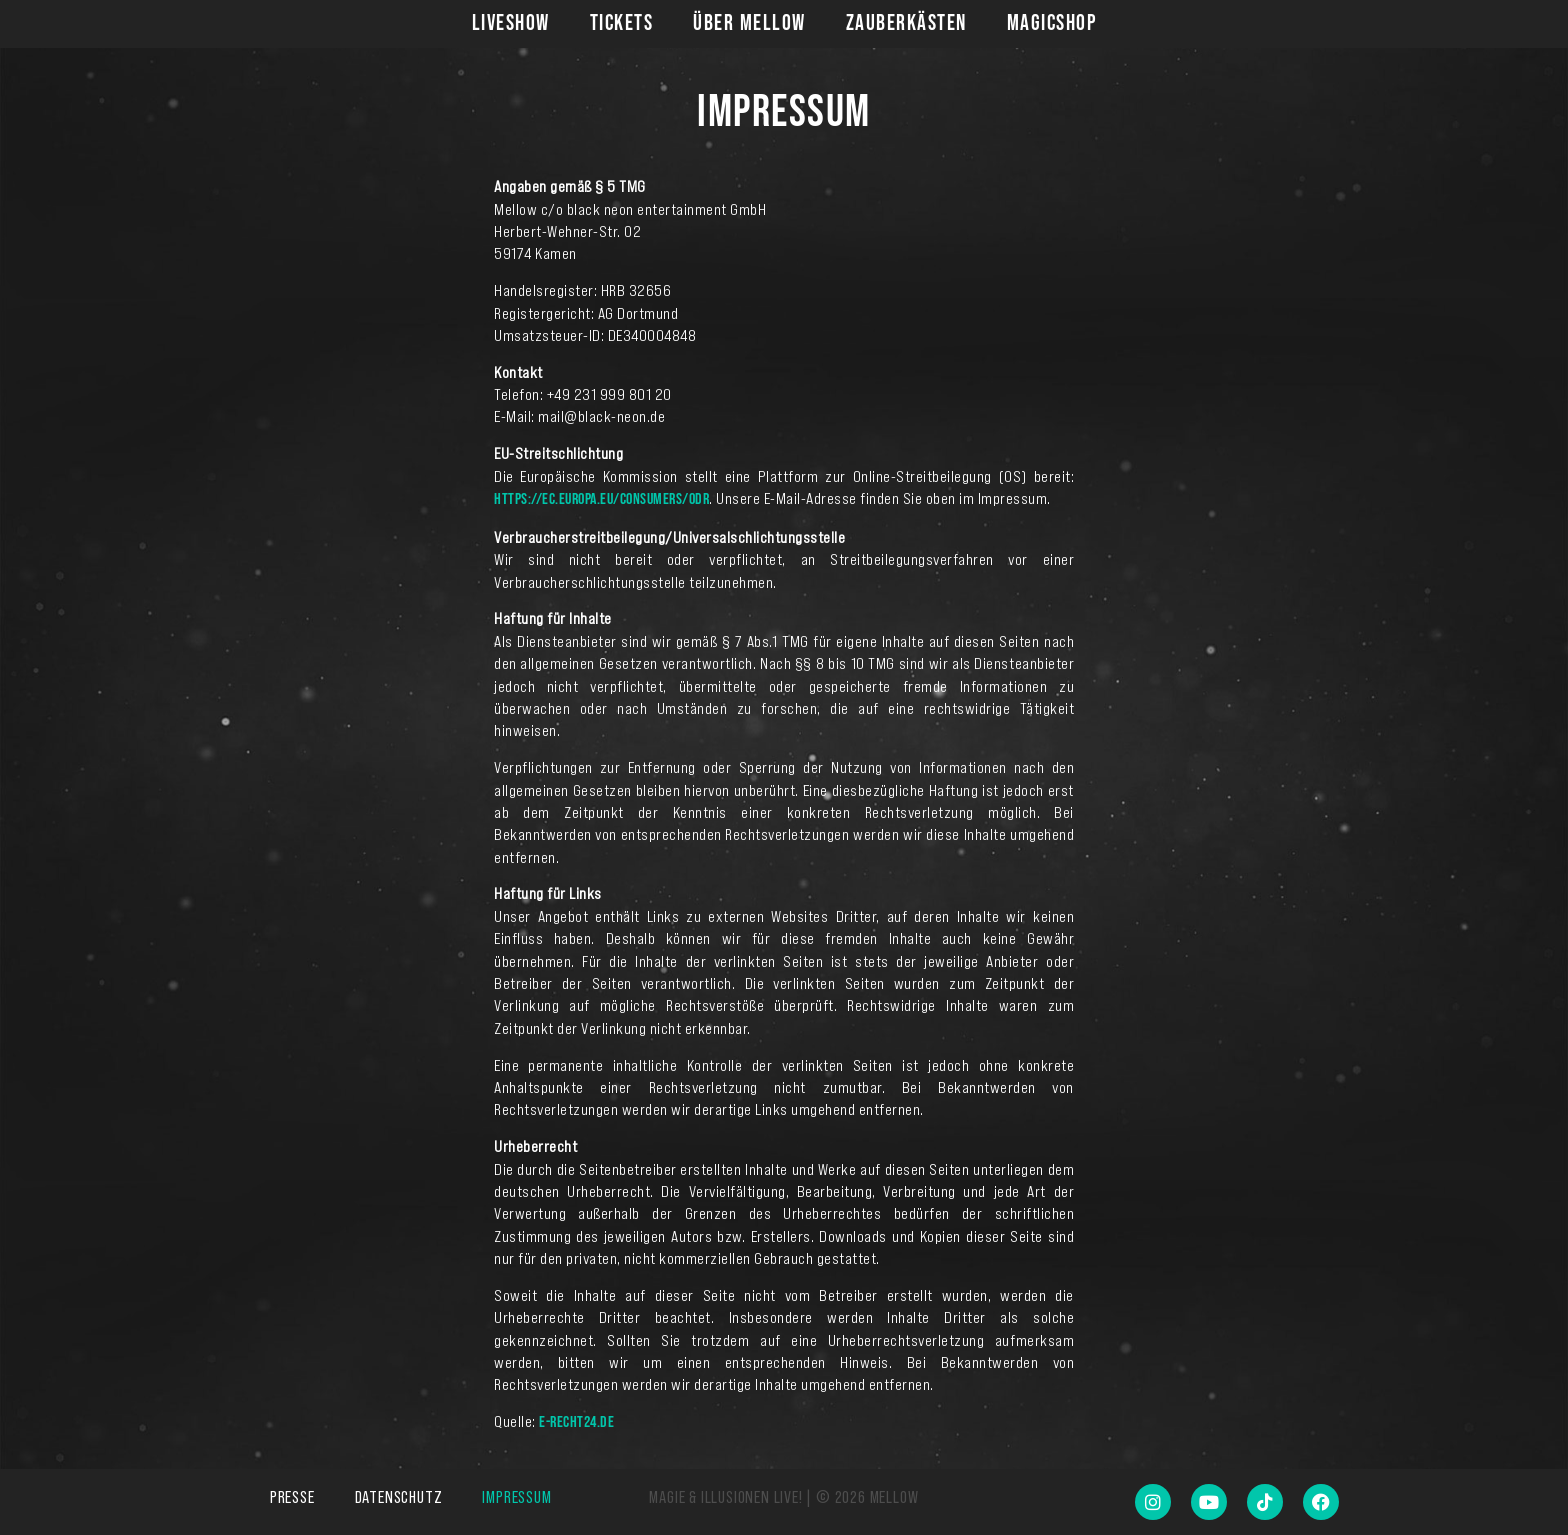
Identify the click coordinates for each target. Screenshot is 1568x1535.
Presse (292, 1497)
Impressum (516, 1497)
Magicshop (1052, 23)
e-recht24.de (576, 1422)
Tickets (622, 23)
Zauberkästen (906, 23)
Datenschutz (399, 1497)
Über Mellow (749, 23)
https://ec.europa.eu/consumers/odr (601, 499)
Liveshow (511, 23)
